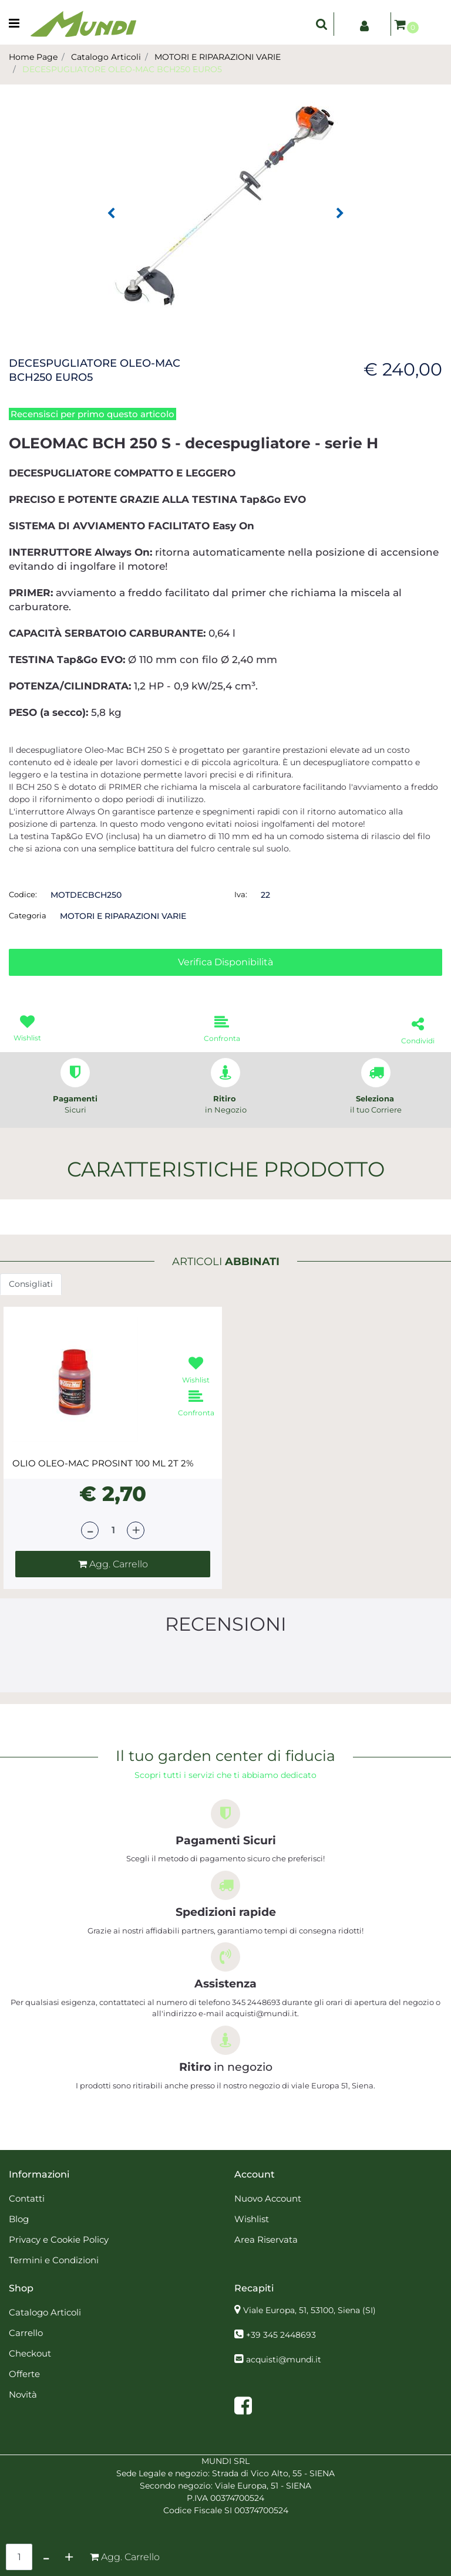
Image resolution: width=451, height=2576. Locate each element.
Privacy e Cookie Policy (59, 2239)
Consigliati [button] (31, 1284)
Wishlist (251, 2219)
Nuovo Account (267, 2198)
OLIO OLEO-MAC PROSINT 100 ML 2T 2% (102, 1463)
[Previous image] (111, 213)
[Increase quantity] (69, 2557)
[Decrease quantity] (46, 2557)
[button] (225, 204)
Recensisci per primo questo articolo (92, 414)
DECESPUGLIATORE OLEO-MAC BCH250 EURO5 (122, 69)
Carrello (26, 2332)
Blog (19, 2219)
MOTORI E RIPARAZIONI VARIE (217, 57)
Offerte (24, 2373)
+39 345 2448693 (281, 2335)
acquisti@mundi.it (283, 2359)
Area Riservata (266, 2239)
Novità (23, 2394)
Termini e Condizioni (54, 2260)
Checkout (30, 2353)
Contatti (27, 2198)
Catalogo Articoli (106, 57)
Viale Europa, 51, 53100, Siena (309, 2310)
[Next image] (340, 213)
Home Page (33, 57)
